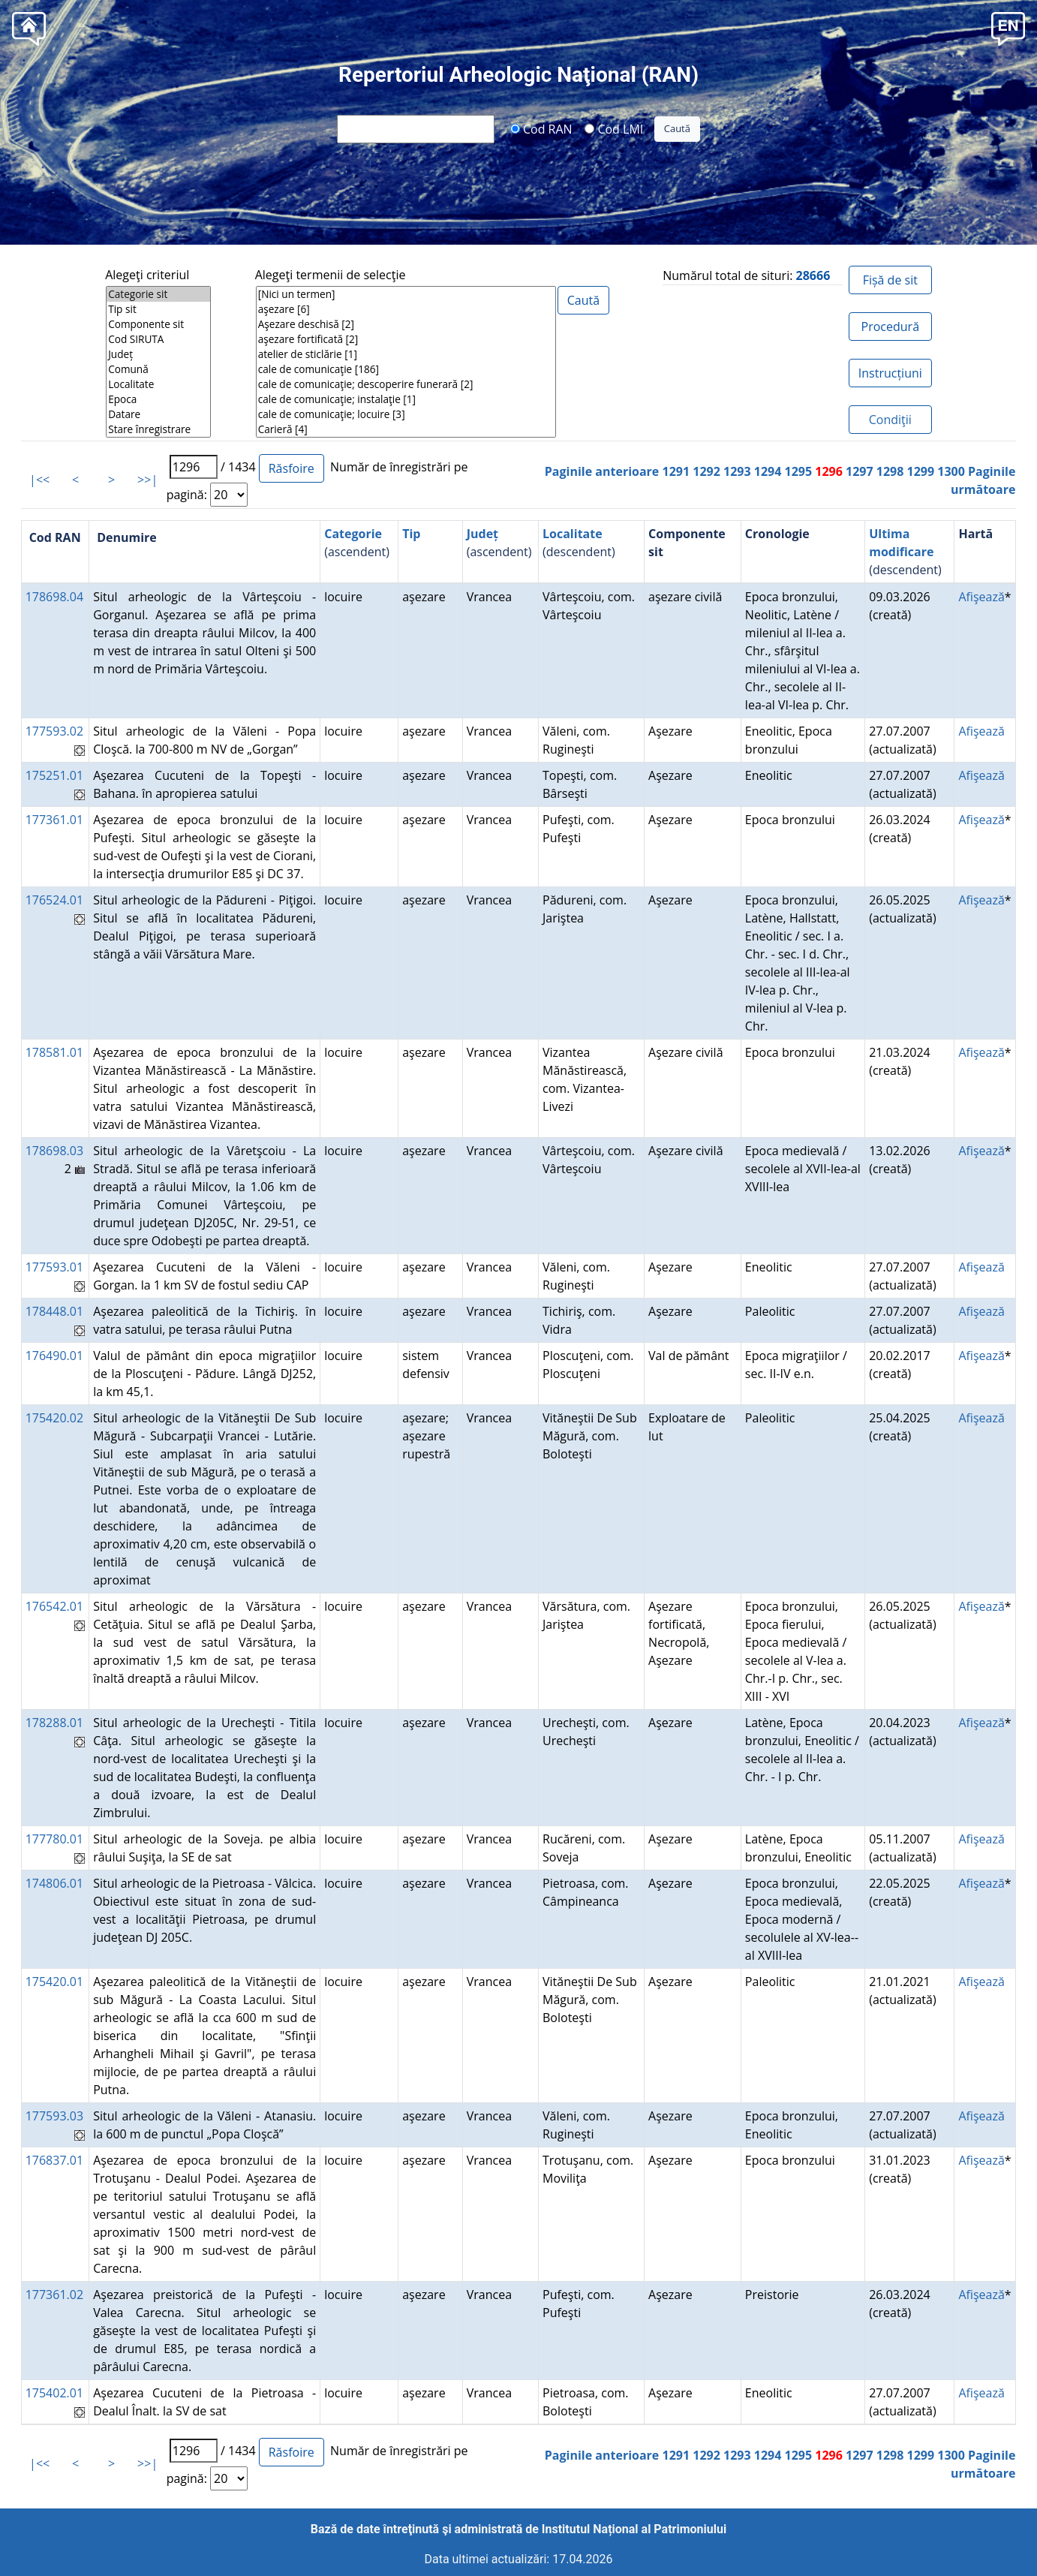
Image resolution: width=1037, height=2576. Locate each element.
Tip (411, 533)
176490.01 (54, 1355)
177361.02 (54, 2294)
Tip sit (158, 309)
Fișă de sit (890, 280)
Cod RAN (541, 128)
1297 (859, 471)
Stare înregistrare (158, 429)
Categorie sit (158, 294)
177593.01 (54, 1267)
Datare (158, 414)
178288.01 (54, 1722)
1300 (951, 471)
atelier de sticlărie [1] (406, 354)
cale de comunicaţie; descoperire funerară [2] (406, 384)
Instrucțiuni (890, 373)
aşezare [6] (406, 309)
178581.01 (54, 1052)
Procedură (890, 326)
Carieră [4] (406, 429)
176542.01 (54, 1606)
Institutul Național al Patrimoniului (634, 2529)
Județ (158, 354)
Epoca (158, 399)
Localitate (158, 384)
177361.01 (54, 819)
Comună (158, 369)
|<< (39, 479)
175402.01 (54, 2393)
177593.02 (54, 731)
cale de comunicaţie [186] (406, 369)
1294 (768, 471)
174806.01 (54, 1883)
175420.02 (54, 1418)
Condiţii (890, 419)
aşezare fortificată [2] (406, 339)
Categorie (353, 533)
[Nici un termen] (406, 294)
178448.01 (54, 1311)
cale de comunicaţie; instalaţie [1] (406, 399)
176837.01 (54, 2160)
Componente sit (158, 324)
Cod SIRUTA (158, 339)
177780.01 (54, 1839)
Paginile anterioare (602, 471)
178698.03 (54, 1150)
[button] (1008, 27)
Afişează (981, 596)
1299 (920, 471)
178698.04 (54, 596)
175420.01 (54, 1981)
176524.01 (54, 900)
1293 (737, 471)
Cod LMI (614, 128)
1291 (676, 471)
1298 (890, 471)
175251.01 (54, 775)
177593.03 (54, 2116)
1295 (798, 471)
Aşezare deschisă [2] (406, 324)
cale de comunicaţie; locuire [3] (406, 414)
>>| (147, 479)
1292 (706, 471)
